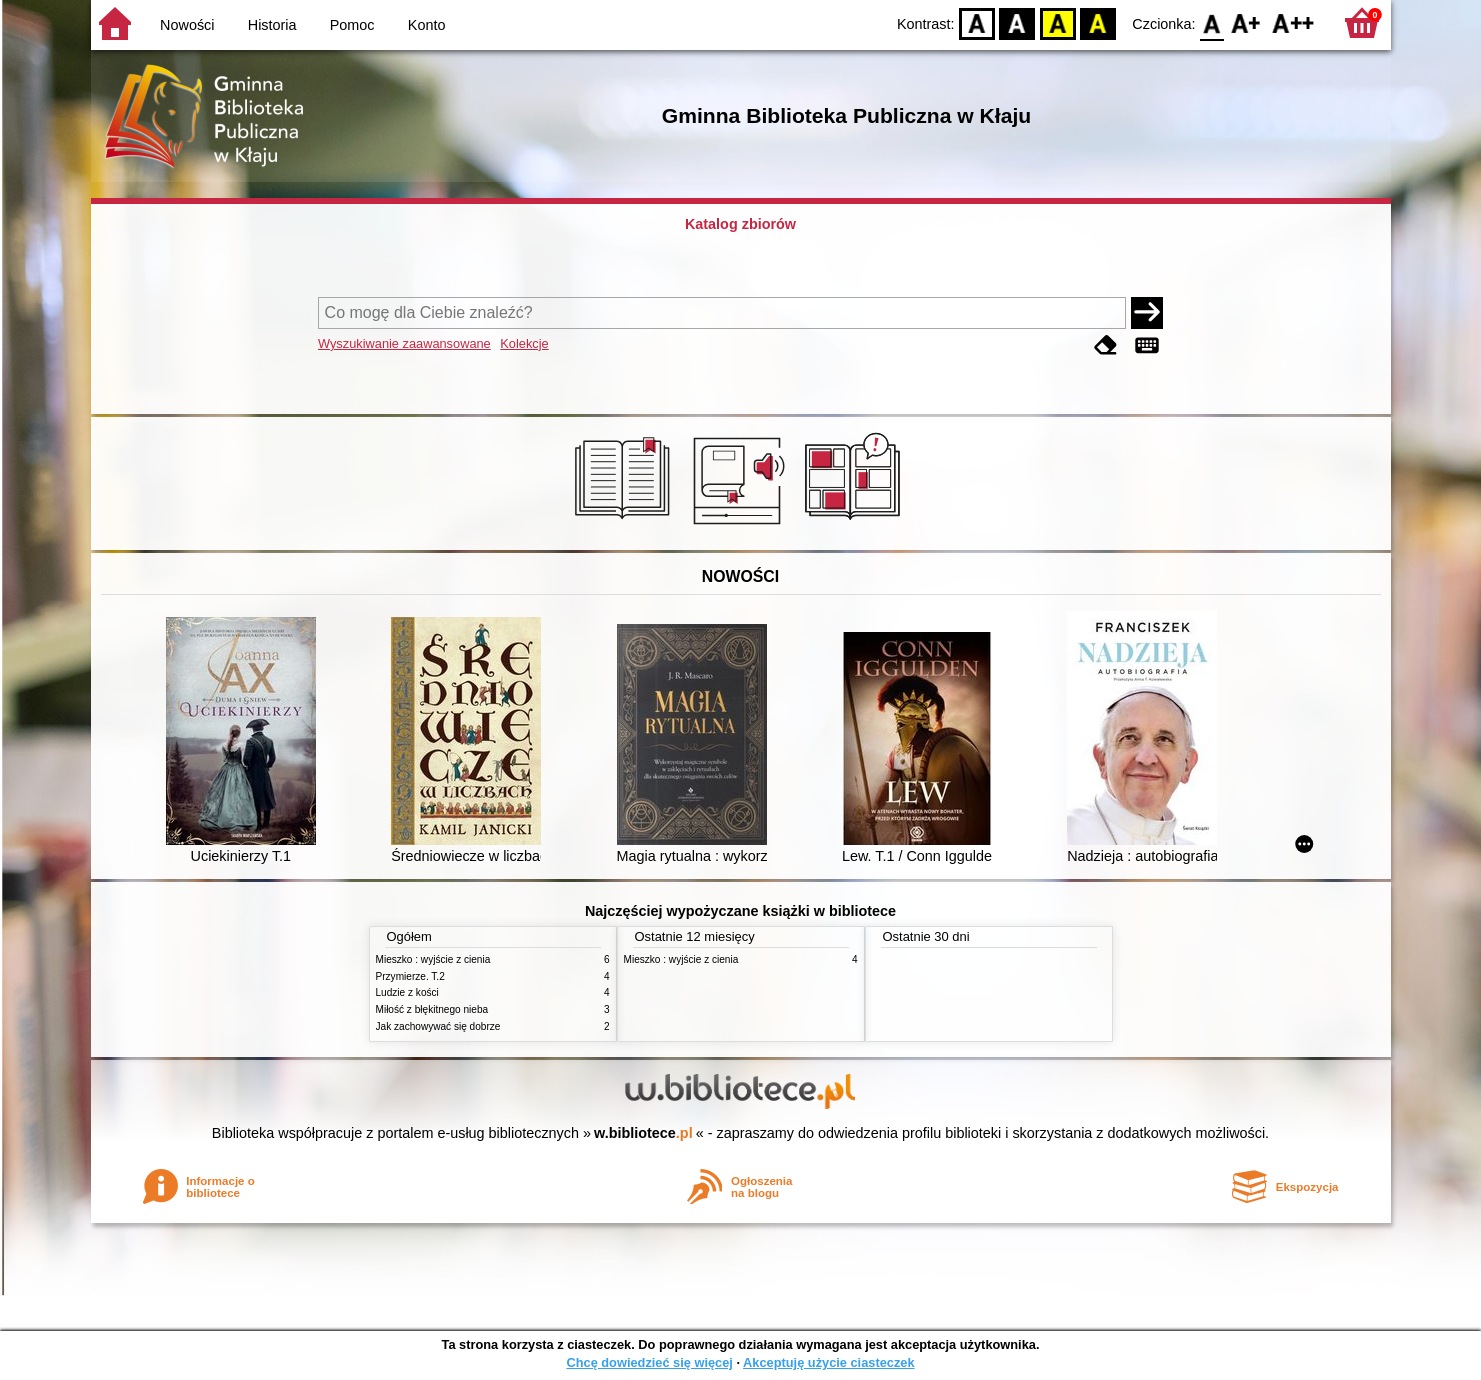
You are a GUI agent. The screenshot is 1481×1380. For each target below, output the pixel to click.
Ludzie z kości (407, 992)
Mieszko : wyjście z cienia (433, 959)
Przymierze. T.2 (410, 976)
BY (1098, 22)
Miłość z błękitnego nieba (432, 1009)
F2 (1293, 22)
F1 (1246, 22)
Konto (427, 25)
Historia (272, 25)
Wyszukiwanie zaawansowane (404, 343)
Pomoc (352, 25)
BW (1018, 22)
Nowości (187, 25)
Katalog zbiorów (740, 224)
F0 (1212, 22)
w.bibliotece (643, 1133)
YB (1057, 22)
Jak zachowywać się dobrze (438, 1026)
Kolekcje (524, 343)
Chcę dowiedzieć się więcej (649, 1362)
